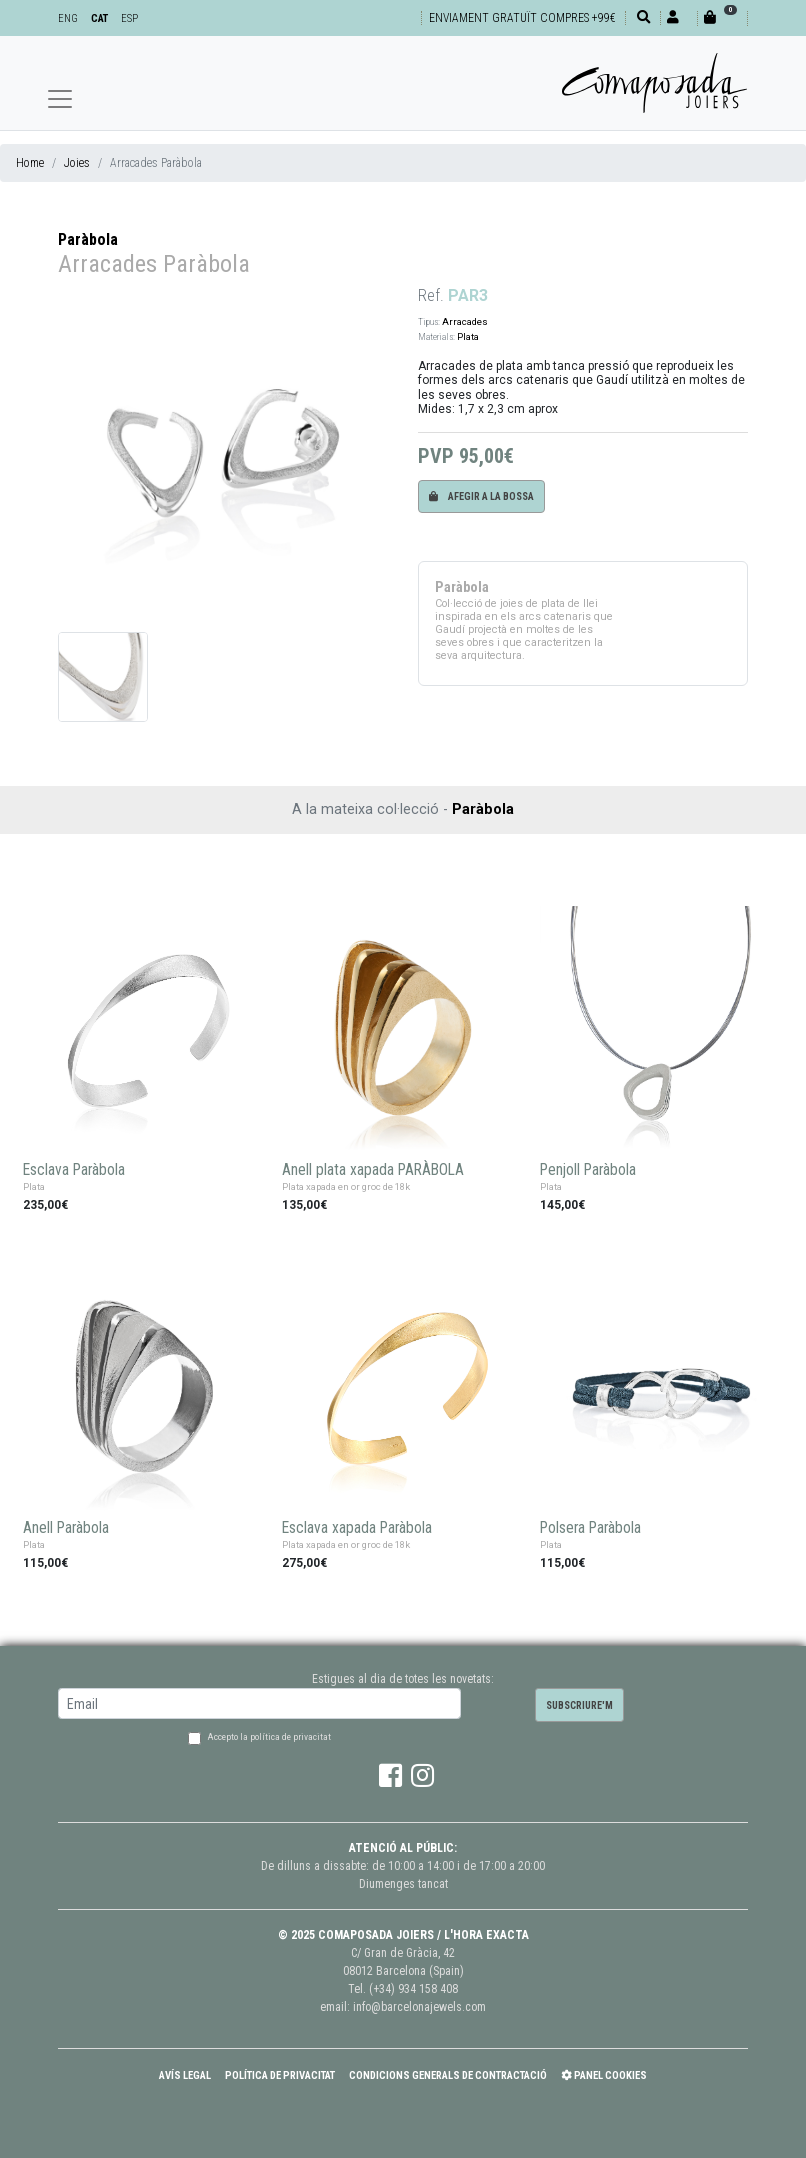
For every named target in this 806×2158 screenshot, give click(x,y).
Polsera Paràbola (590, 1528)
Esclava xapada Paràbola (357, 1528)
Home (30, 163)
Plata (468, 336)
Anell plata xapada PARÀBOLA (373, 1170)
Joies (77, 163)
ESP (129, 18)
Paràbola (88, 239)
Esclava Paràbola (74, 1170)
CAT (99, 18)
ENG (68, 18)
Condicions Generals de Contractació (448, 2075)
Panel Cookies (604, 2075)
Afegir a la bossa (481, 496)
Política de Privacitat (280, 2075)
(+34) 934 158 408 (413, 1989)
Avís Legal (185, 2075)
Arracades (465, 321)
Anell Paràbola (66, 1528)
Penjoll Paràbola (588, 1170)
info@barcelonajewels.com (419, 2007)
